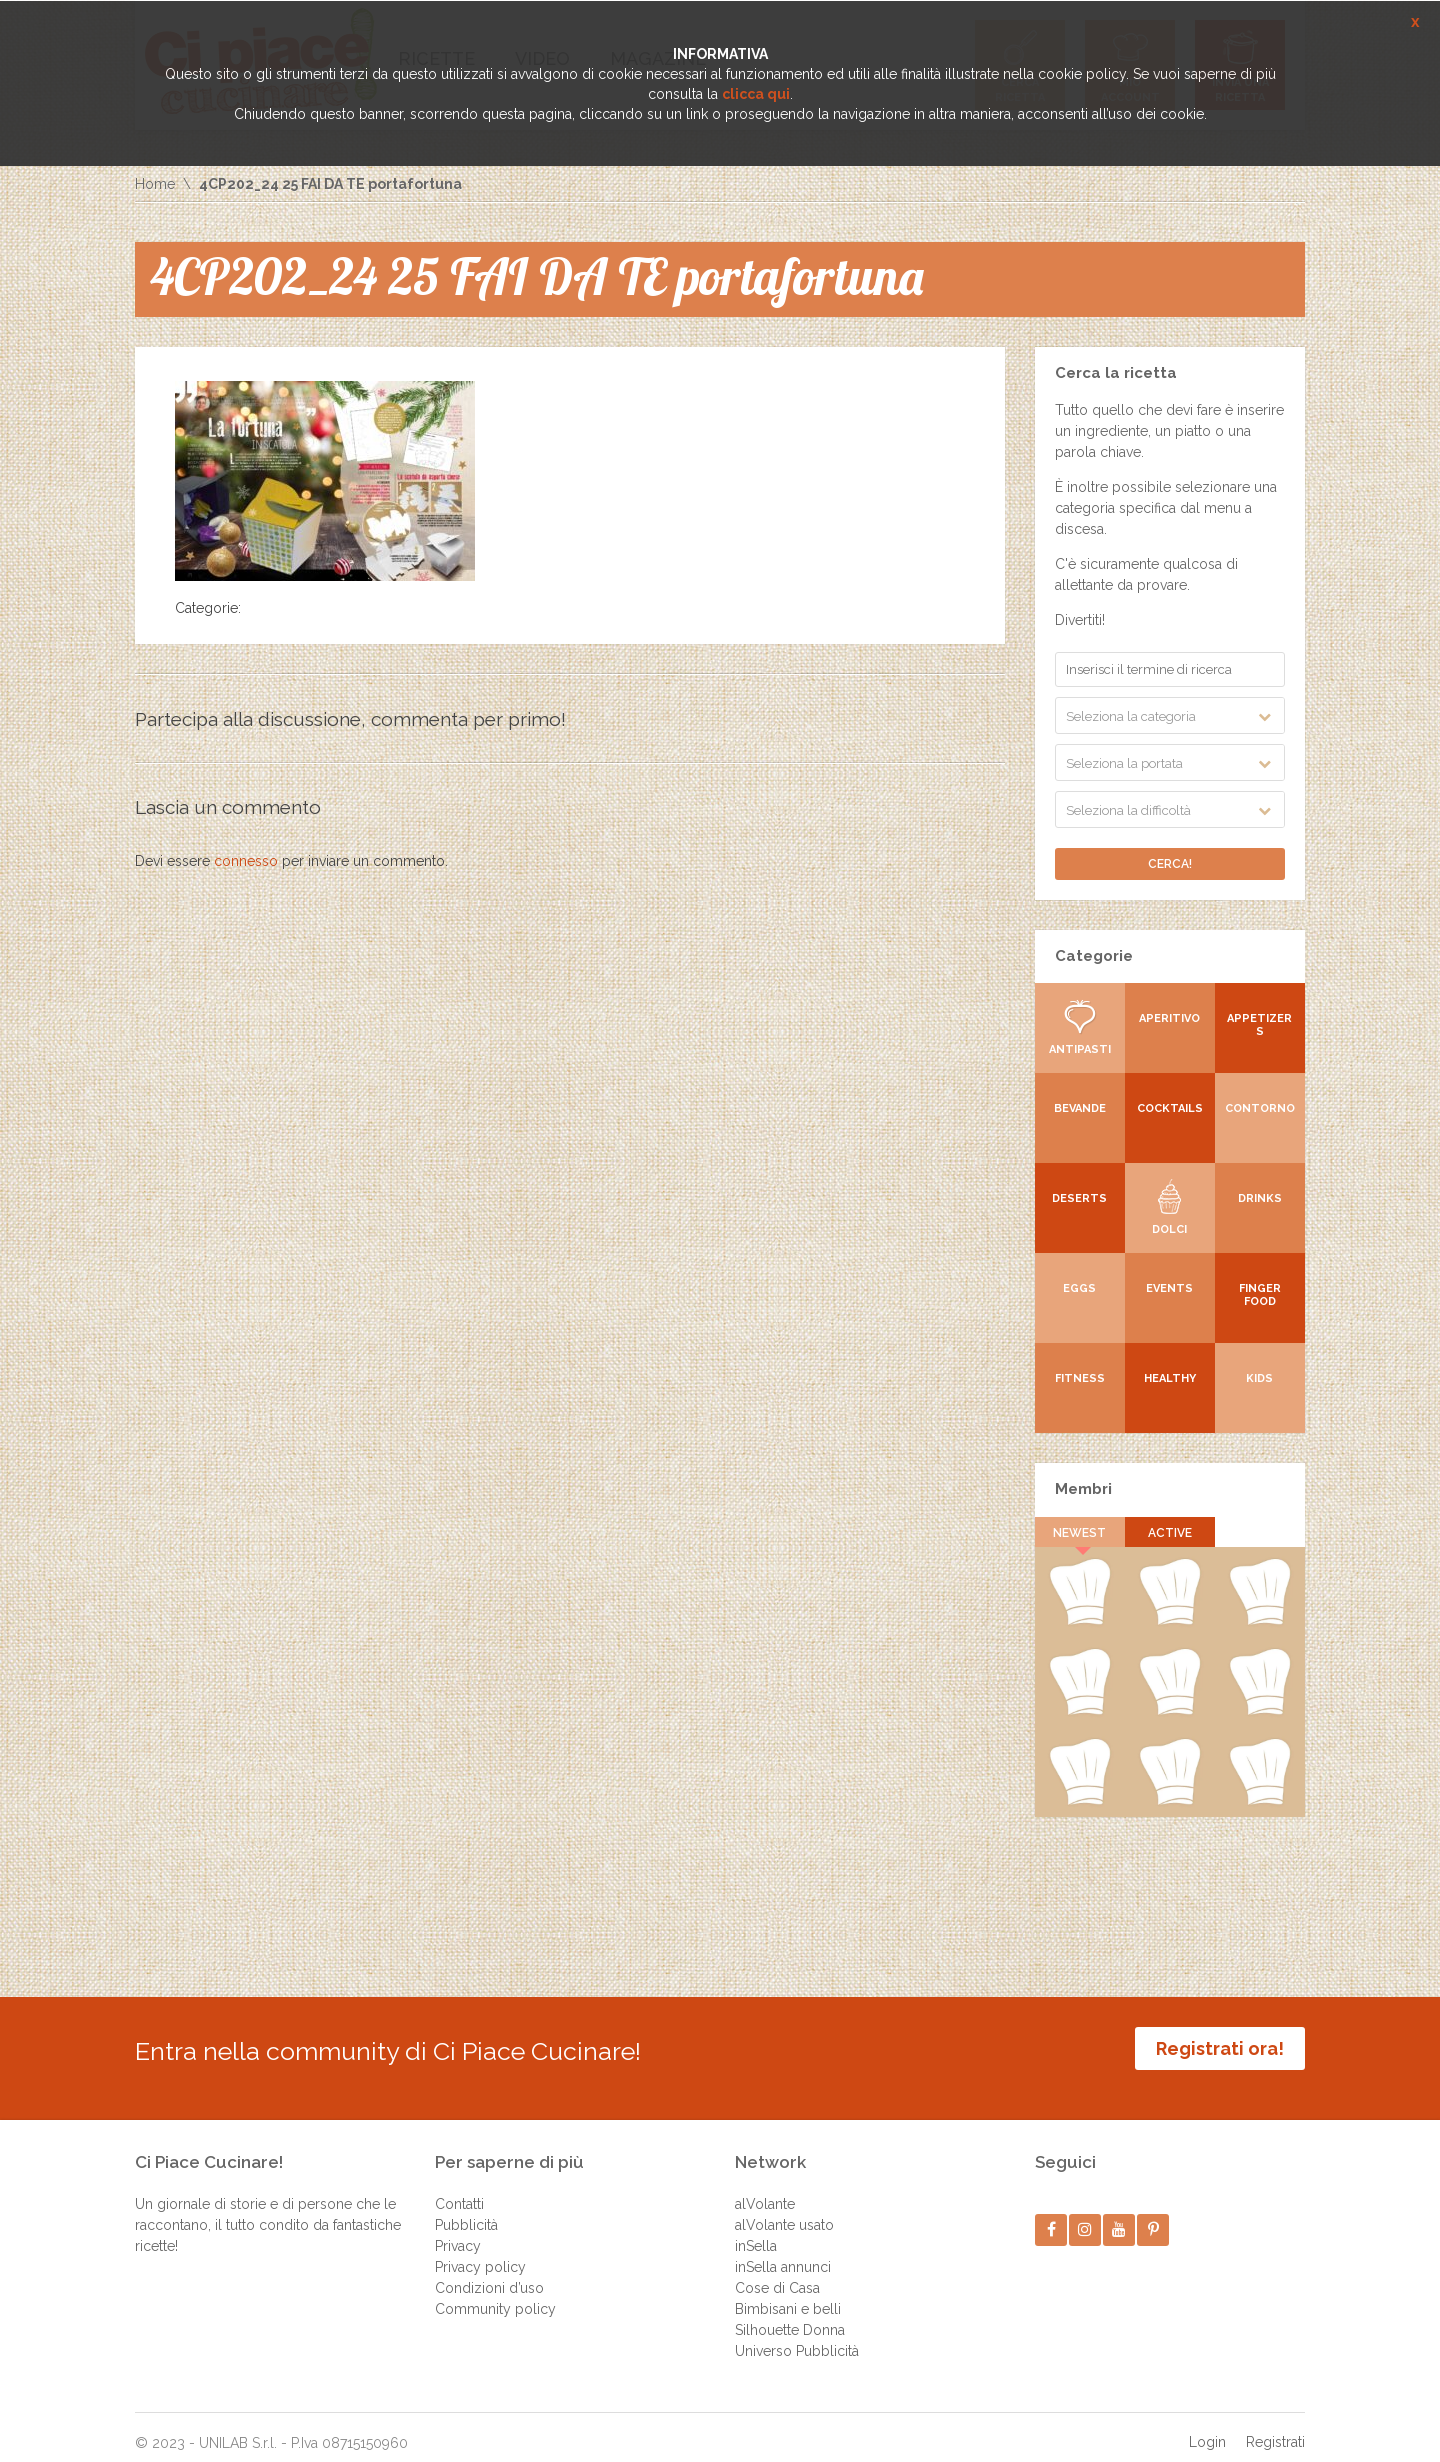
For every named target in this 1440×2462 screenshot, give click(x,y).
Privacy (458, 2231)
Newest (1080, 1533)
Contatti (459, 2189)
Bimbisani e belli (788, 2294)
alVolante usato (784, 2210)
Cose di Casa (777, 2273)
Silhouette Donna (790, 2315)
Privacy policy (480, 2252)
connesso (246, 861)
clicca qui (756, 94)
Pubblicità (466, 2210)
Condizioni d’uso (489, 2273)
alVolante (765, 2189)
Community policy (495, 2294)
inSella (756, 2231)
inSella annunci (783, 2252)
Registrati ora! (1220, 2048)
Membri (1083, 1489)
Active (1170, 1533)
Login (1207, 2427)
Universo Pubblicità (797, 2336)
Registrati (1275, 2427)
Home (155, 184)
